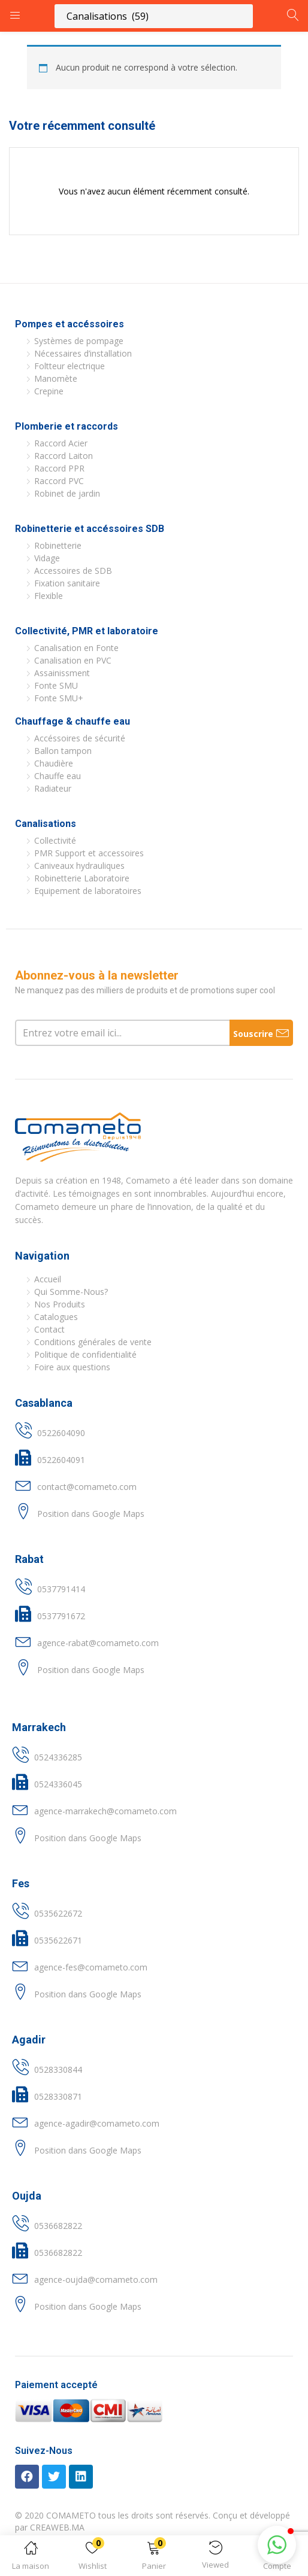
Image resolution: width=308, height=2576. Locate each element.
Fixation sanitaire (67, 583)
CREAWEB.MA (57, 2527)
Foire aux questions (72, 1367)
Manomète (55, 378)
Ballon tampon (63, 750)
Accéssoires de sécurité (79, 738)
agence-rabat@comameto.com (98, 1643)
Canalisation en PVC (72, 660)
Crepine (49, 391)
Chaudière (53, 763)
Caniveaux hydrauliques (79, 865)
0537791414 (61, 1589)
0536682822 (58, 2225)
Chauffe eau (57, 775)
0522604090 (61, 1432)
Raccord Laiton (63, 455)
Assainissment (62, 673)
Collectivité (55, 840)
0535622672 (58, 1913)
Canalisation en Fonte (76, 647)
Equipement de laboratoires (87, 890)
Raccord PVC (59, 480)
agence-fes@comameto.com (90, 1967)
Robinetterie (57, 545)
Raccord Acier (60, 443)
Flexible (48, 595)
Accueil (47, 1279)
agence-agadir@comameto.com (96, 2123)
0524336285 (58, 1757)
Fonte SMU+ (58, 698)
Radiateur (52, 788)
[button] (154, 2558)
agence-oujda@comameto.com (96, 2279)
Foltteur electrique (69, 366)
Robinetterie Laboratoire (81, 878)
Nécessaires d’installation (83, 353)
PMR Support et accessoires (89, 853)
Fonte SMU (56, 685)
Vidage (47, 558)
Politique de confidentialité (85, 1354)
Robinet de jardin (67, 493)
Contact (49, 1329)
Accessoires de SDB (73, 570)
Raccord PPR (59, 468)
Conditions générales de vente (93, 1342)
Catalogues (56, 1316)
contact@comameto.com (87, 1486)
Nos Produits (59, 1304)
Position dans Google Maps (90, 1513)
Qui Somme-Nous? (71, 1291)
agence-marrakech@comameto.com (105, 1811)
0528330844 (58, 2069)
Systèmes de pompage (78, 340)
